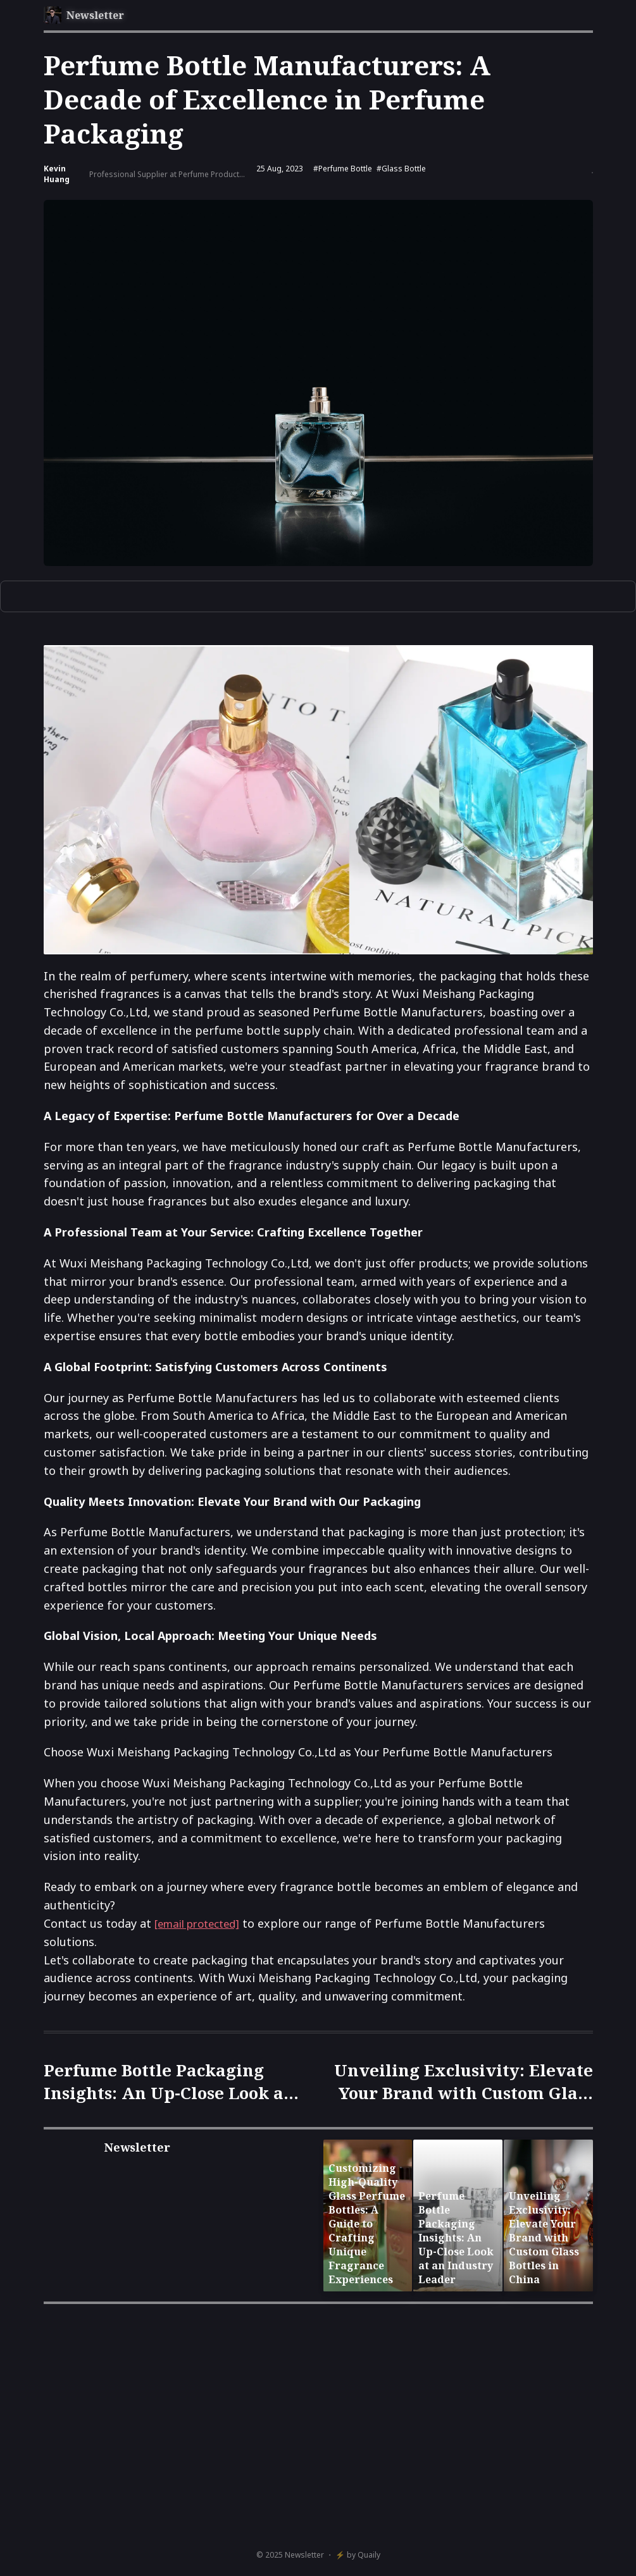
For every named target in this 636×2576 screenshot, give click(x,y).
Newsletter (304, 2554)
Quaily (369, 2554)
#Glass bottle (401, 168)
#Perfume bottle (342, 168)
